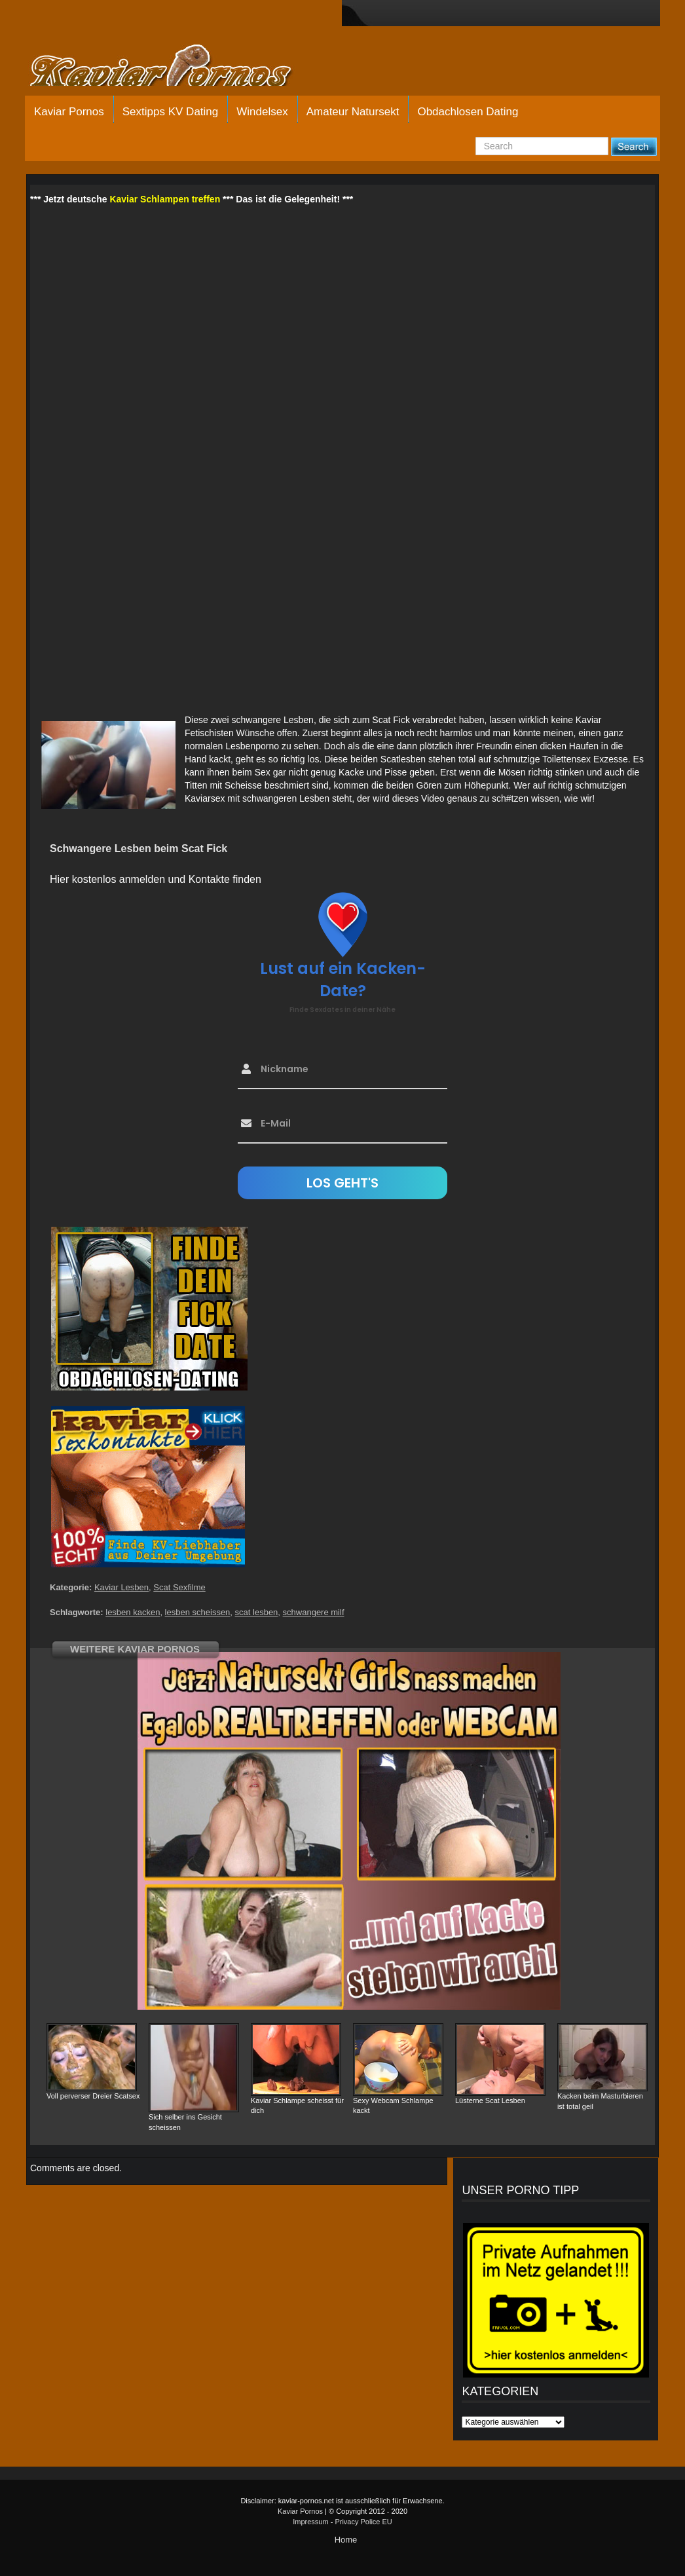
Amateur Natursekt (352, 111)
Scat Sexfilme (179, 1587)
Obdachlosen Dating (467, 111)
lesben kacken (132, 1612)
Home (346, 2540)
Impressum (310, 2522)
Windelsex (261, 111)
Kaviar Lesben (121, 1587)
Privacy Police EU (363, 2522)
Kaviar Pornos (69, 111)
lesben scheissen (198, 1612)
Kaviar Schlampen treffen (164, 199)
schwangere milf (313, 1612)
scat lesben (256, 1612)
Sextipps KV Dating (170, 111)
